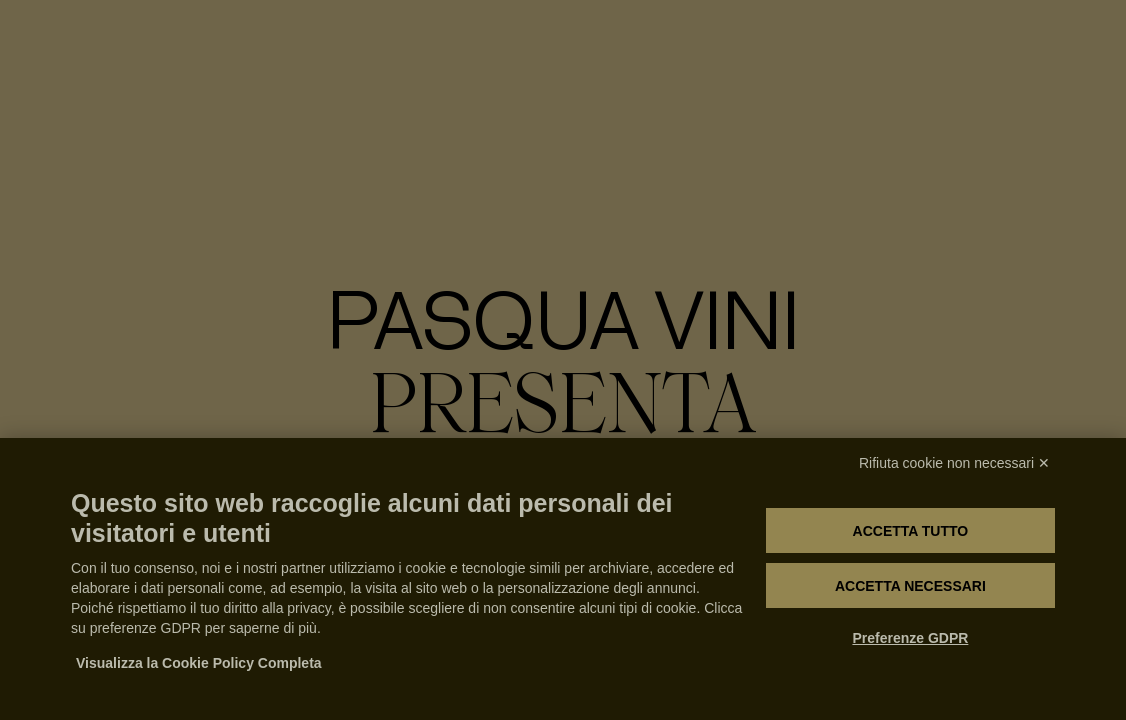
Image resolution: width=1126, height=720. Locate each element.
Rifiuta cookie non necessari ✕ (954, 463)
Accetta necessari (910, 586)
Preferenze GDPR (910, 638)
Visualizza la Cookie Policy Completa (199, 663)
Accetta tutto (911, 531)
